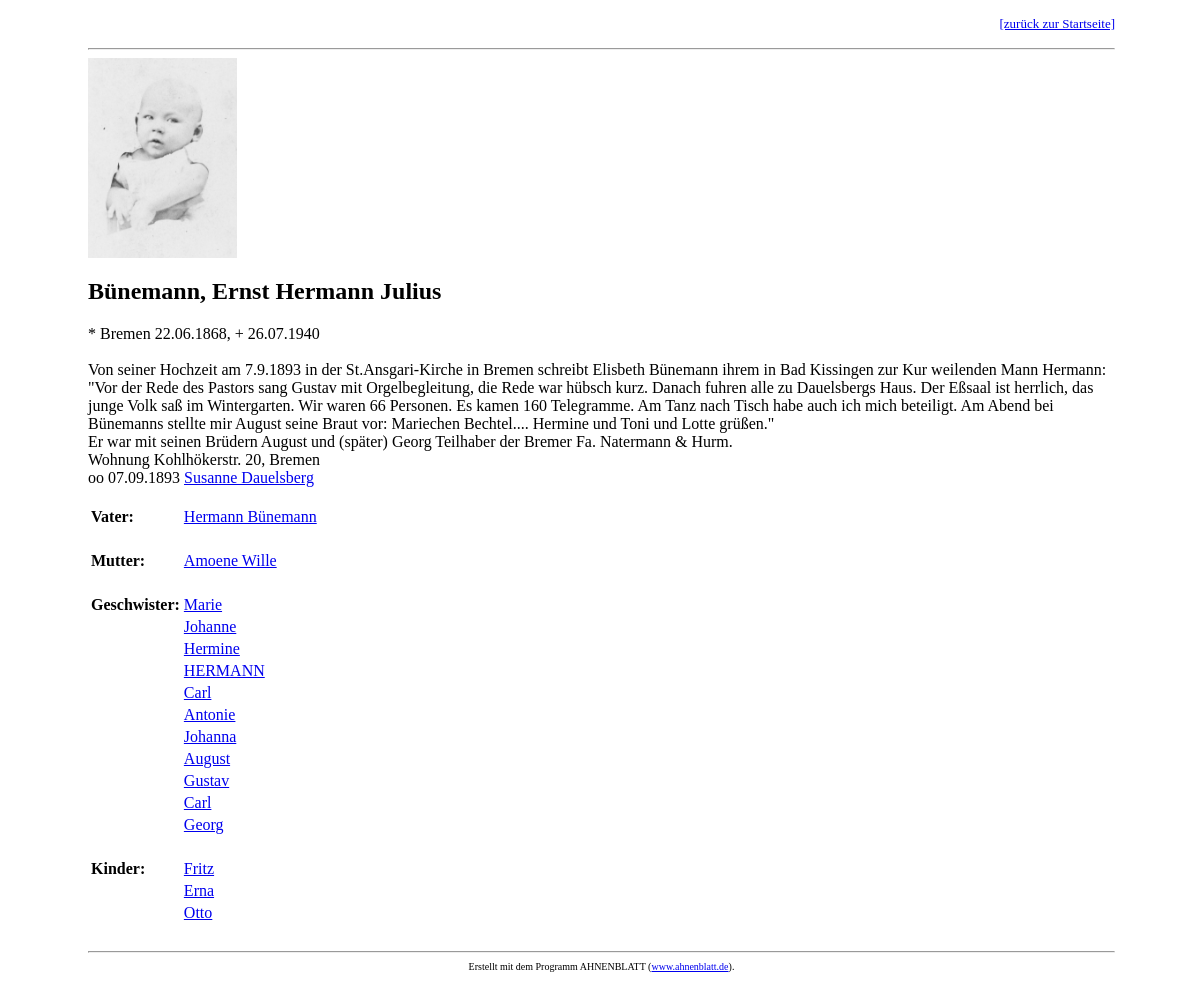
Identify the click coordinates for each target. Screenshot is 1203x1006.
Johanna (210, 736)
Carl (198, 692)
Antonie (210, 714)
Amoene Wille (230, 560)
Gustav (206, 780)
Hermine (212, 648)
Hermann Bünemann (250, 516)
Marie (203, 604)
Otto (198, 912)
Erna (199, 890)
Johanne (210, 626)
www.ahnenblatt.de (689, 966)
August (207, 758)
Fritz (199, 868)
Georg (204, 824)
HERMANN (224, 670)
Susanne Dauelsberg (249, 477)
